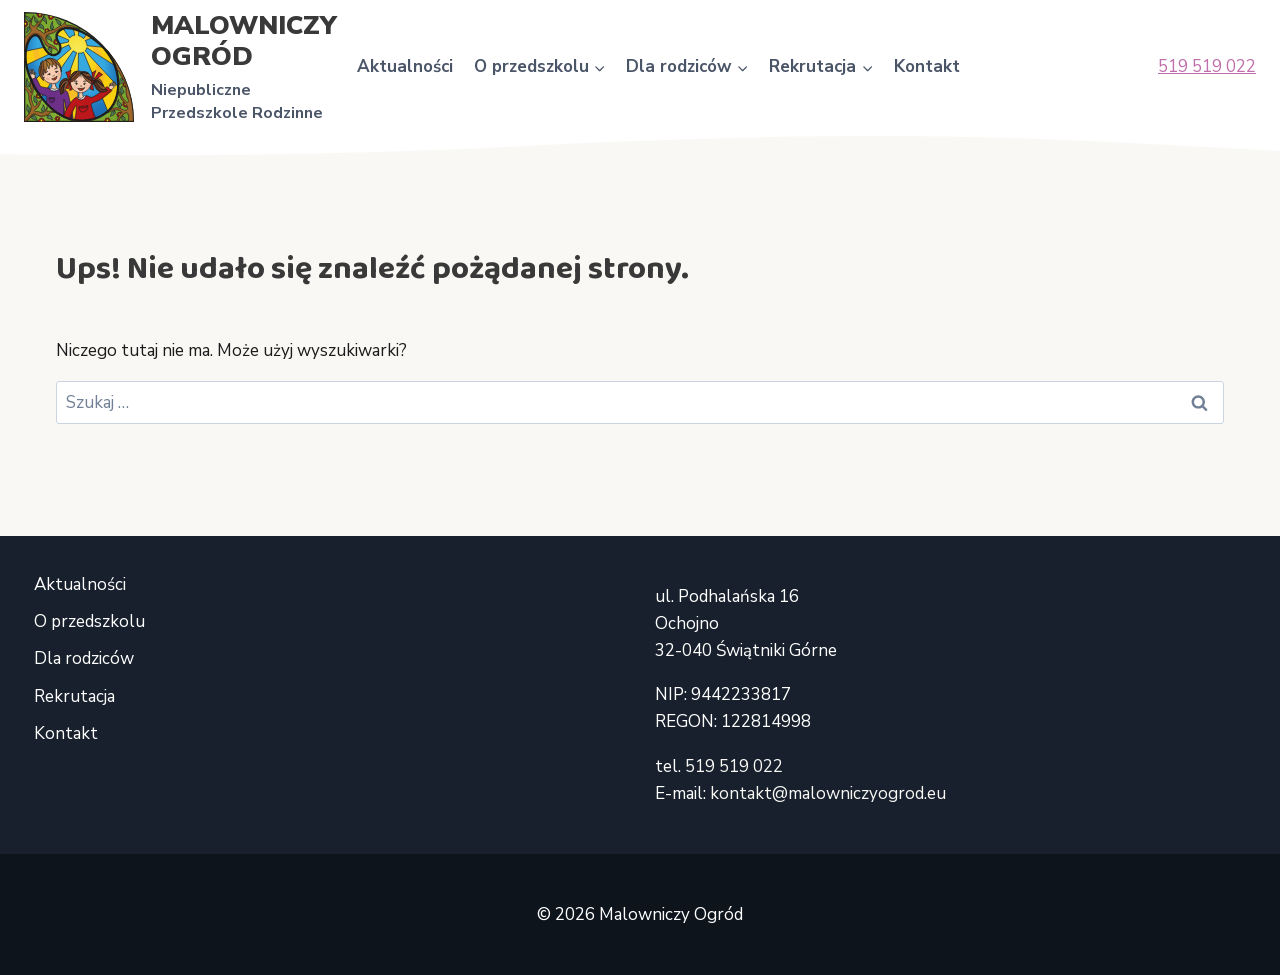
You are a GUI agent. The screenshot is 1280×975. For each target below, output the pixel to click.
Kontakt (927, 66)
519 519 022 (1207, 66)
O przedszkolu (89, 621)
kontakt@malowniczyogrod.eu (828, 793)
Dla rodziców (84, 658)
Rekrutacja (74, 696)
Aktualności (405, 66)
